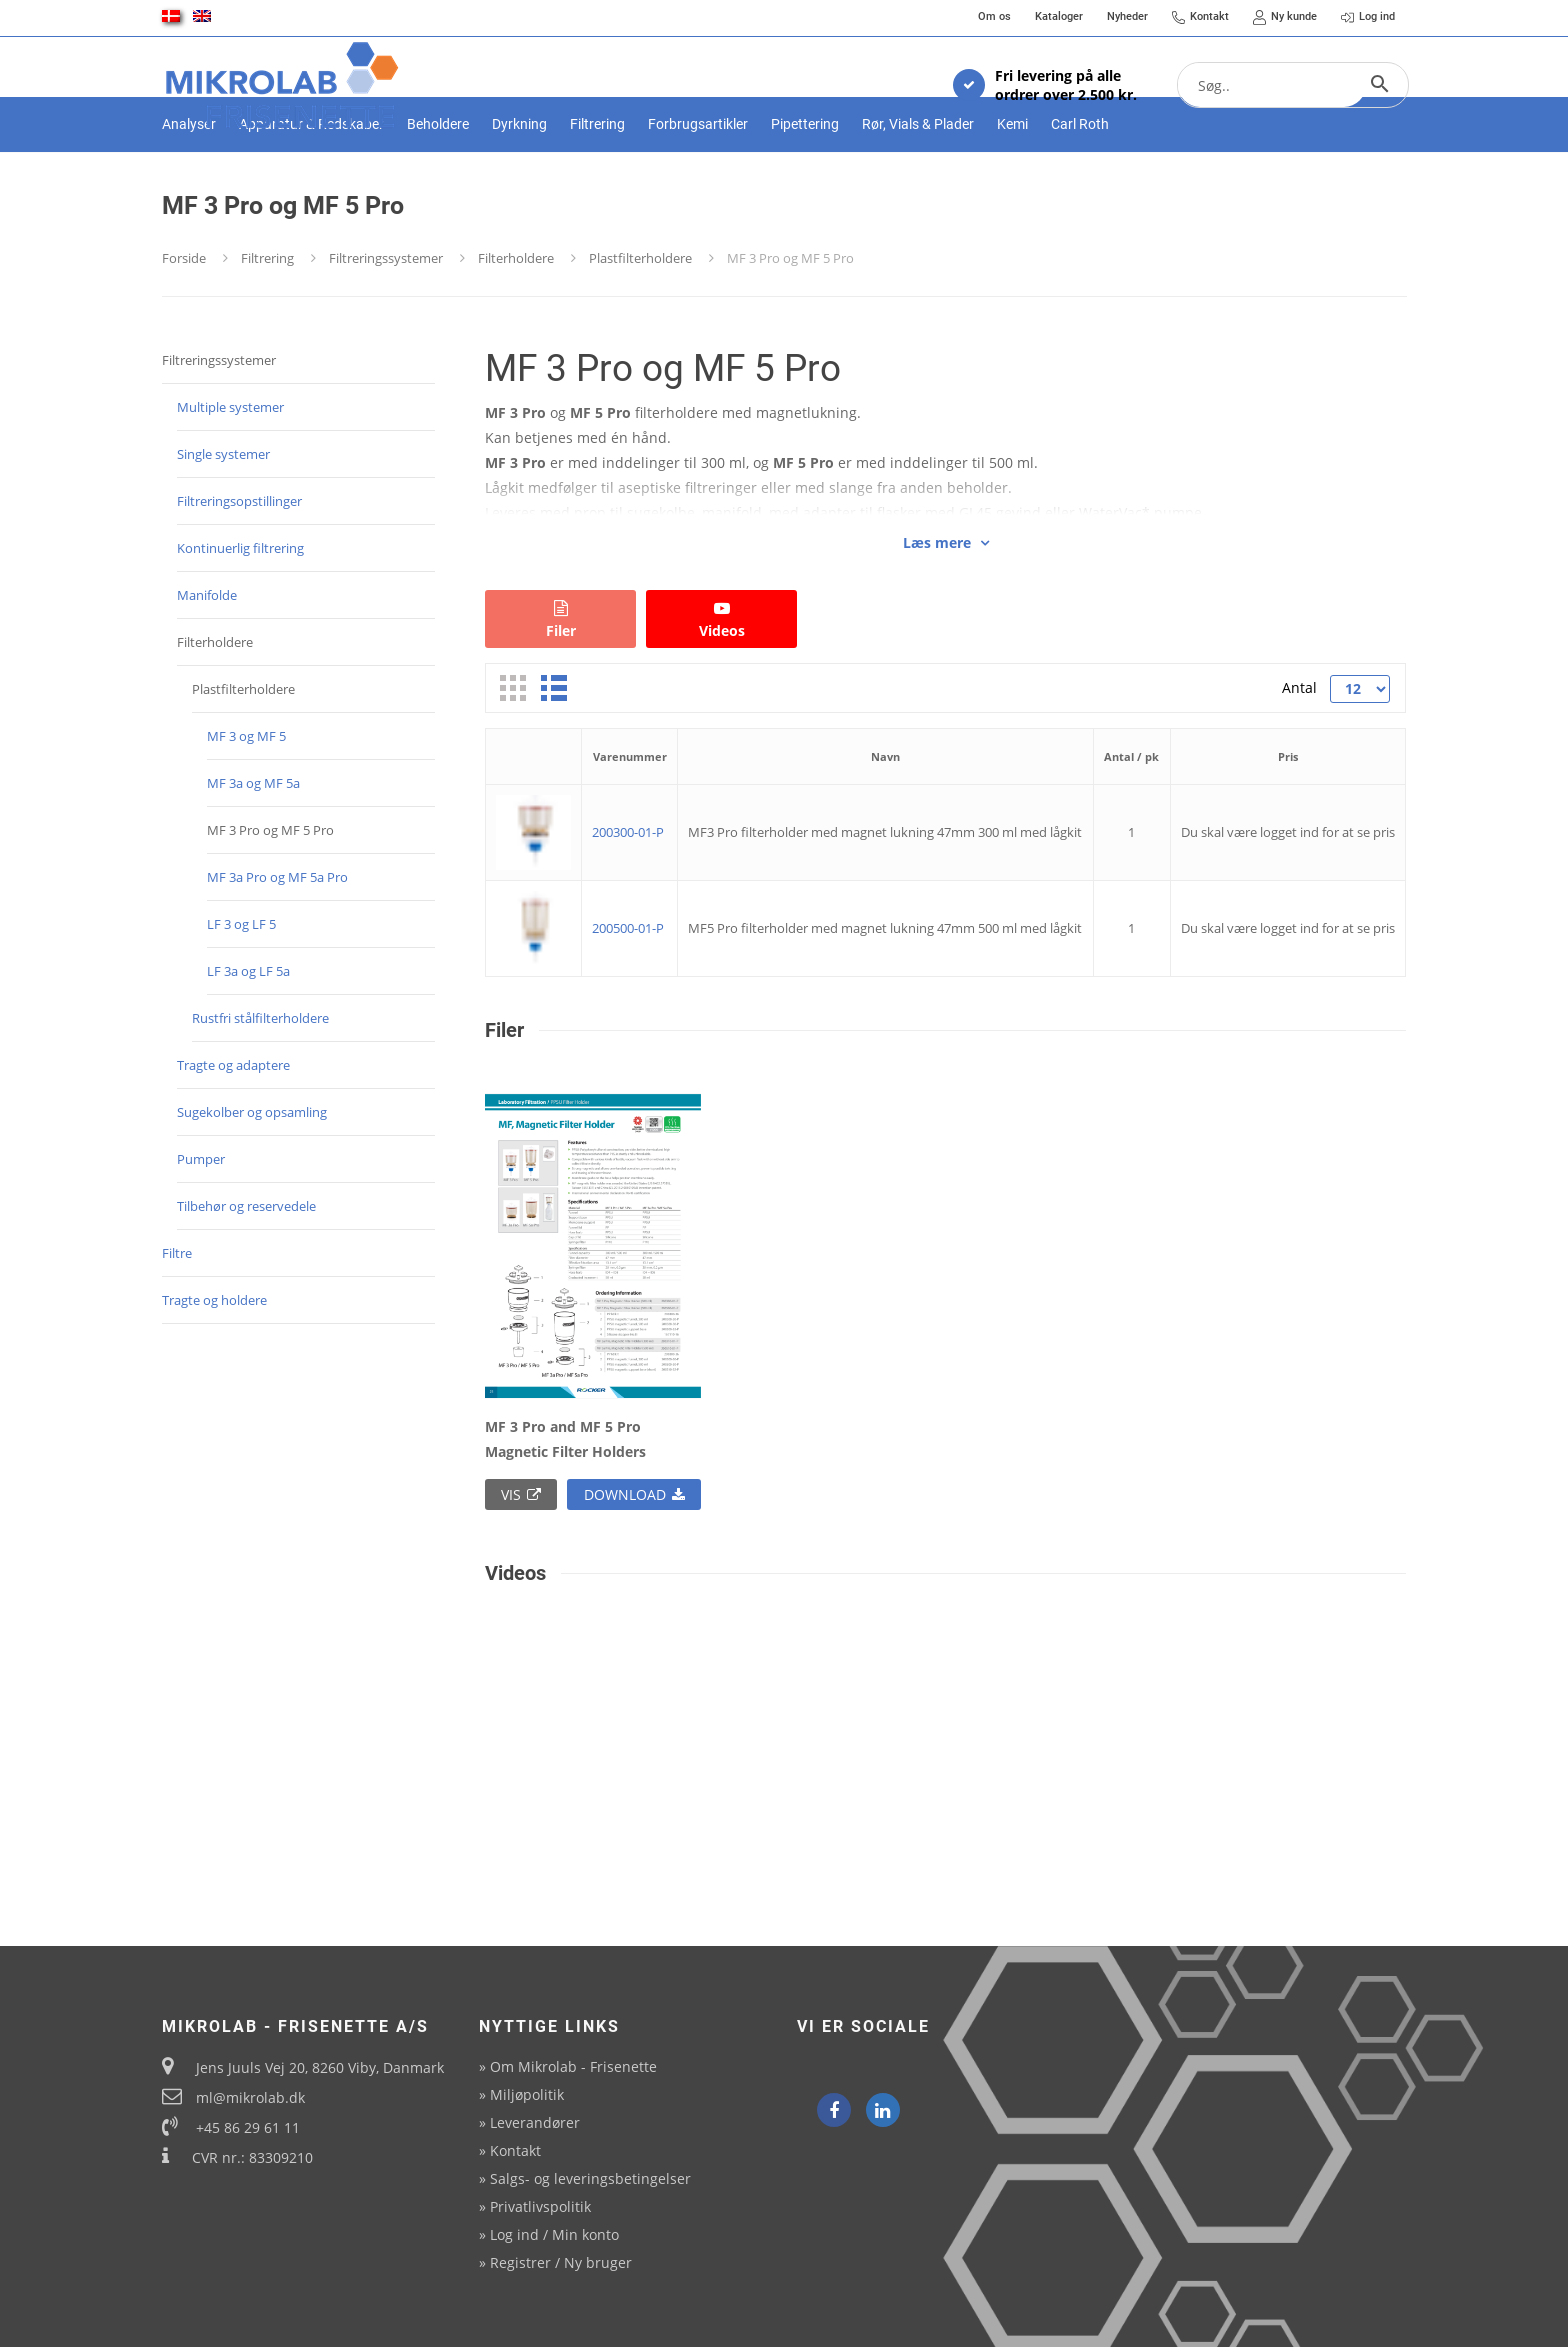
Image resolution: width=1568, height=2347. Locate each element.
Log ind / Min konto (554, 2234)
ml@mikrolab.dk (250, 2097)
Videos (721, 690)
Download (634, 1564)
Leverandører (535, 2122)
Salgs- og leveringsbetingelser (590, 2178)
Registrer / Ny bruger (561, 2262)
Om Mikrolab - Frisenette (573, 2066)
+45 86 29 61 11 (248, 2127)
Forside (184, 328)
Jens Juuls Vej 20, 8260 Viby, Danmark (320, 2067)
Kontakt (515, 2150)
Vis (521, 1564)
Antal (1298, 757)
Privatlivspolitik (540, 2206)
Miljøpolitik (527, 2094)
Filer (560, 690)
